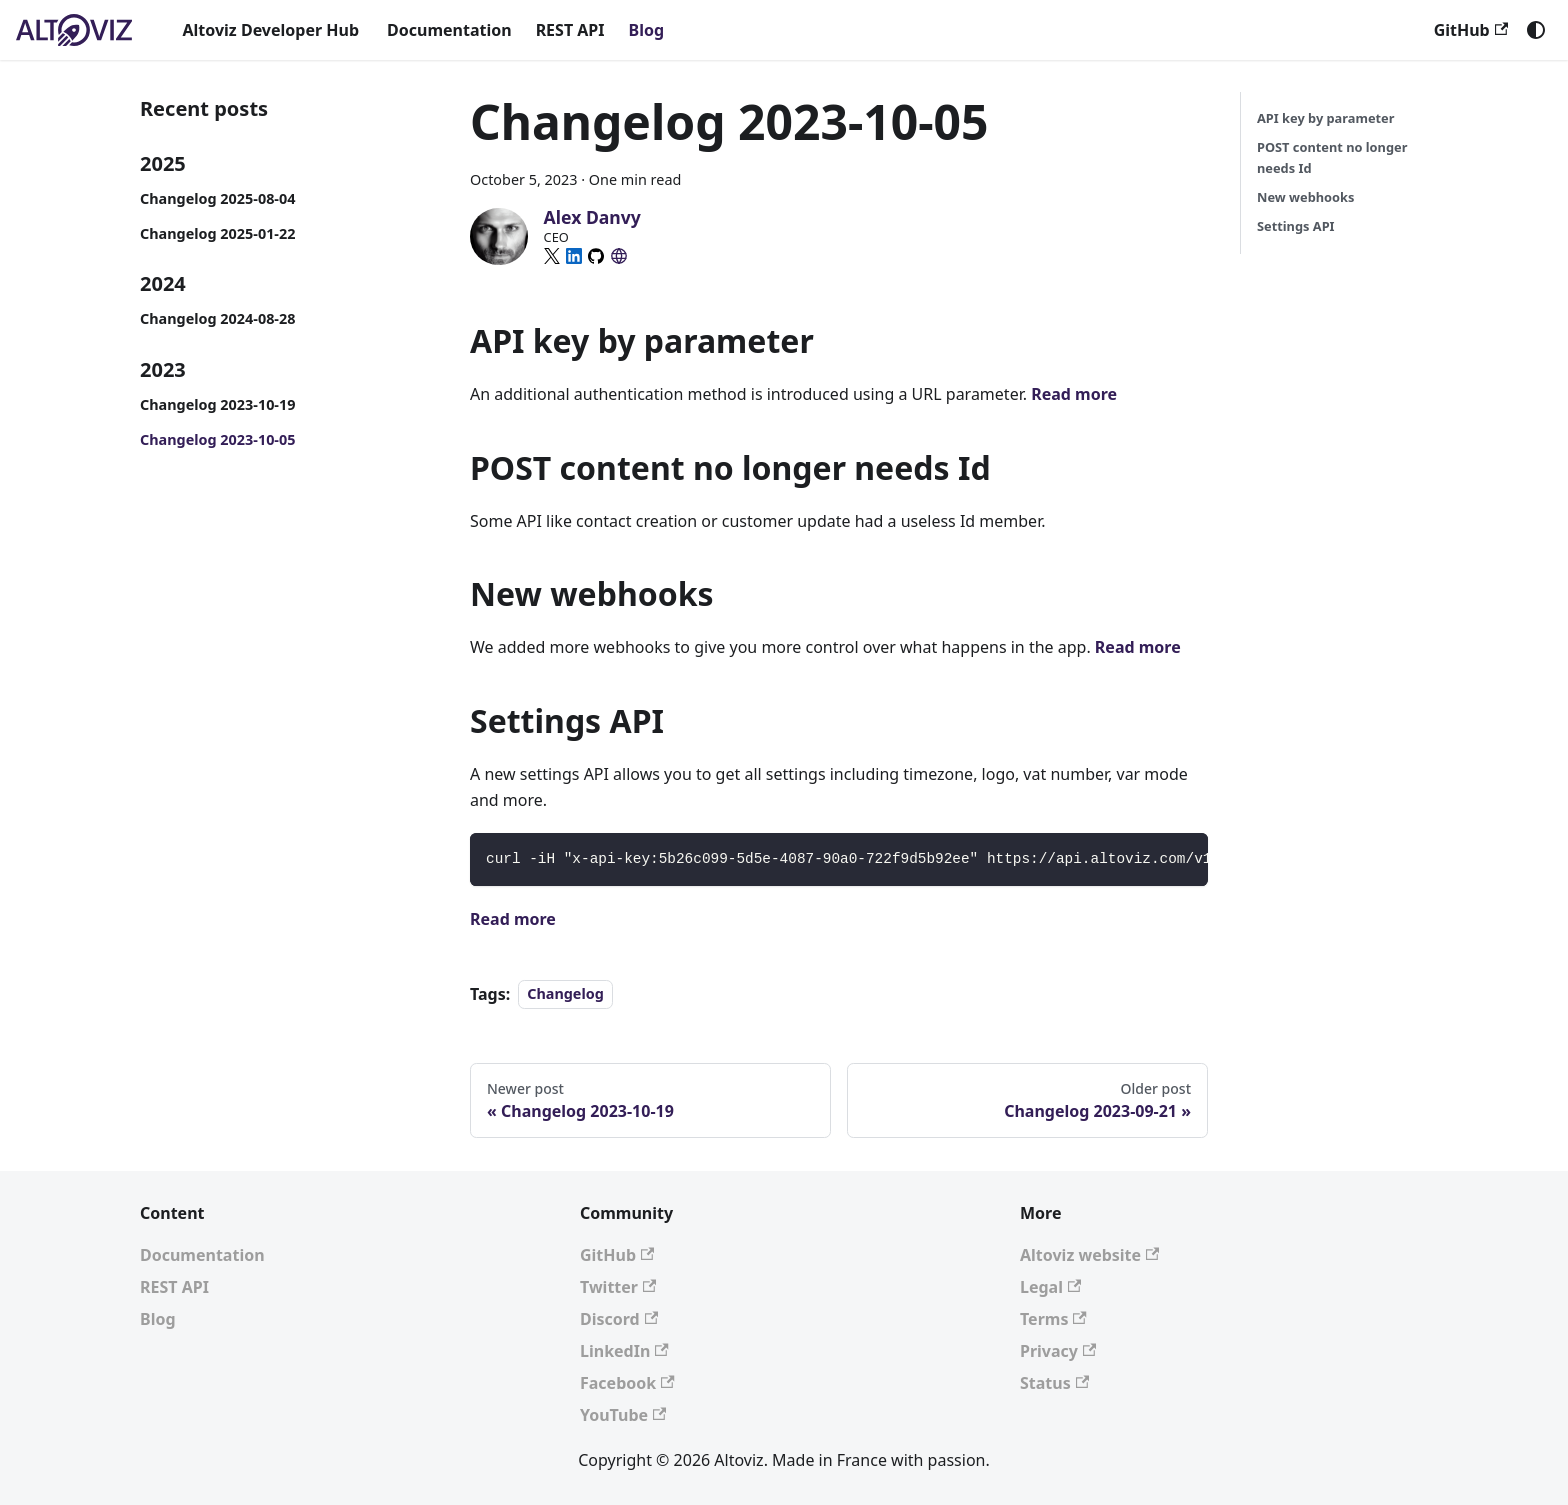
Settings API (1296, 226)
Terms (1053, 1319)
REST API (570, 30)
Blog (647, 30)
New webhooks (1305, 197)
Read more (1074, 394)
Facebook (627, 1383)
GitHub (1471, 30)
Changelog (565, 994)
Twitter (618, 1287)
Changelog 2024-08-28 (217, 318)
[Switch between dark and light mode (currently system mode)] (1536, 30)
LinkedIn (624, 1351)
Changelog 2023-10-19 (217, 404)
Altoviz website (1089, 1255)
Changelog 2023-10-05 (217, 439)
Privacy (1058, 1351)
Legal (1050, 1287)
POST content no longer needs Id (1332, 157)
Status (1054, 1383)
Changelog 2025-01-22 (217, 233)
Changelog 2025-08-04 (217, 198)
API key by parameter (1325, 118)
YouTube (623, 1415)
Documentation (449, 30)
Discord (619, 1319)
